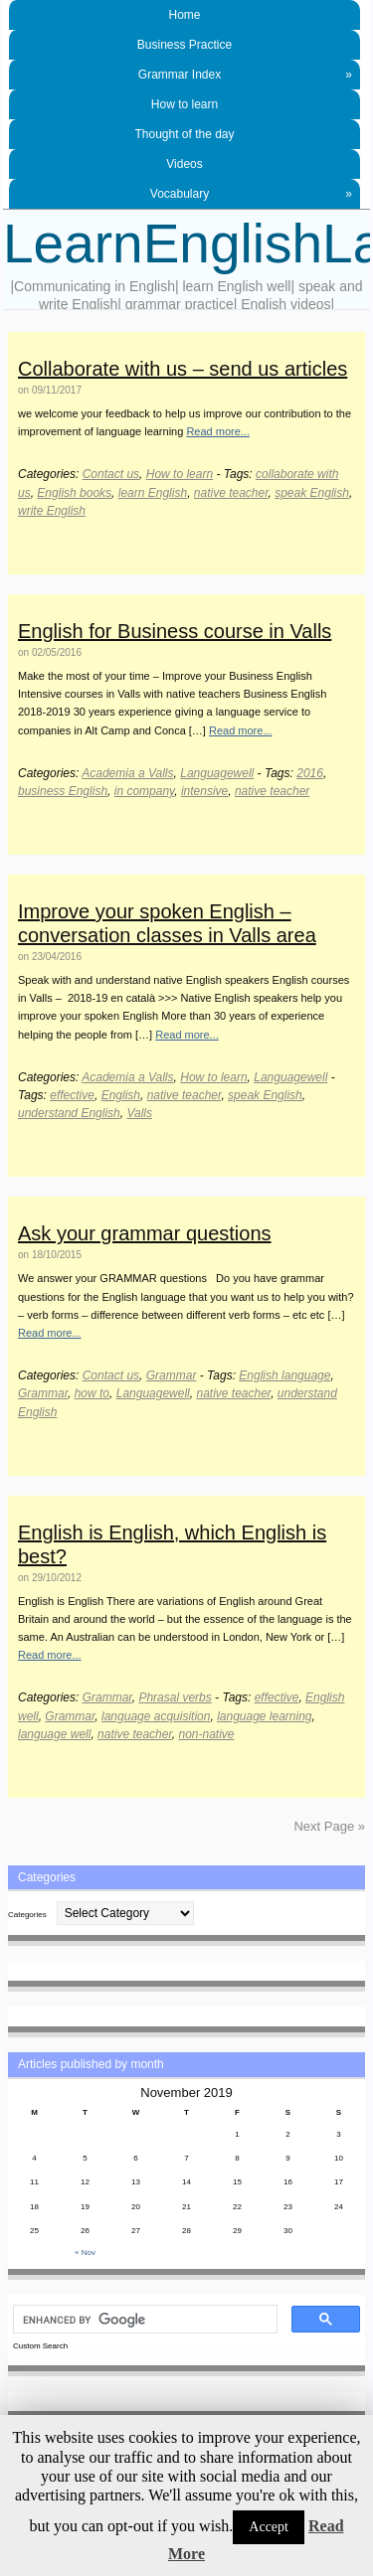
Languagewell (217, 773)
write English (52, 511)
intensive (204, 791)
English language (284, 1375)
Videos (184, 164)
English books (74, 493)
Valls (139, 1113)
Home (184, 15)
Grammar (171, 1375)
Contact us (111, 474)
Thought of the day (184, 134)
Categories (27, 1914)
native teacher (231, 493)
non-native (206, 1734)
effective (72, 1095)
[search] (143, 2320)
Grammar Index (245, 74)
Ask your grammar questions (145, 1233)
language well (54, 1734)
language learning (264, 1716)
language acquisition (155, 1716)
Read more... (218, 431)
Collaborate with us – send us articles (182, 369)
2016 (309, 773)
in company (144, 791)
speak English (312, 493)
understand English (69, 1113)
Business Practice (184, 45)
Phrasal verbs (174, 1697)
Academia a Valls (127, 773)
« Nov (85, 2252)
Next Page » (329, 1826)
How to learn (184, 104)
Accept (268, 2526)
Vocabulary (251, 194)
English (120, 1095)
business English (62, 791)
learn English (152, 493)
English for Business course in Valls (174, 631)
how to (92, 1393)
